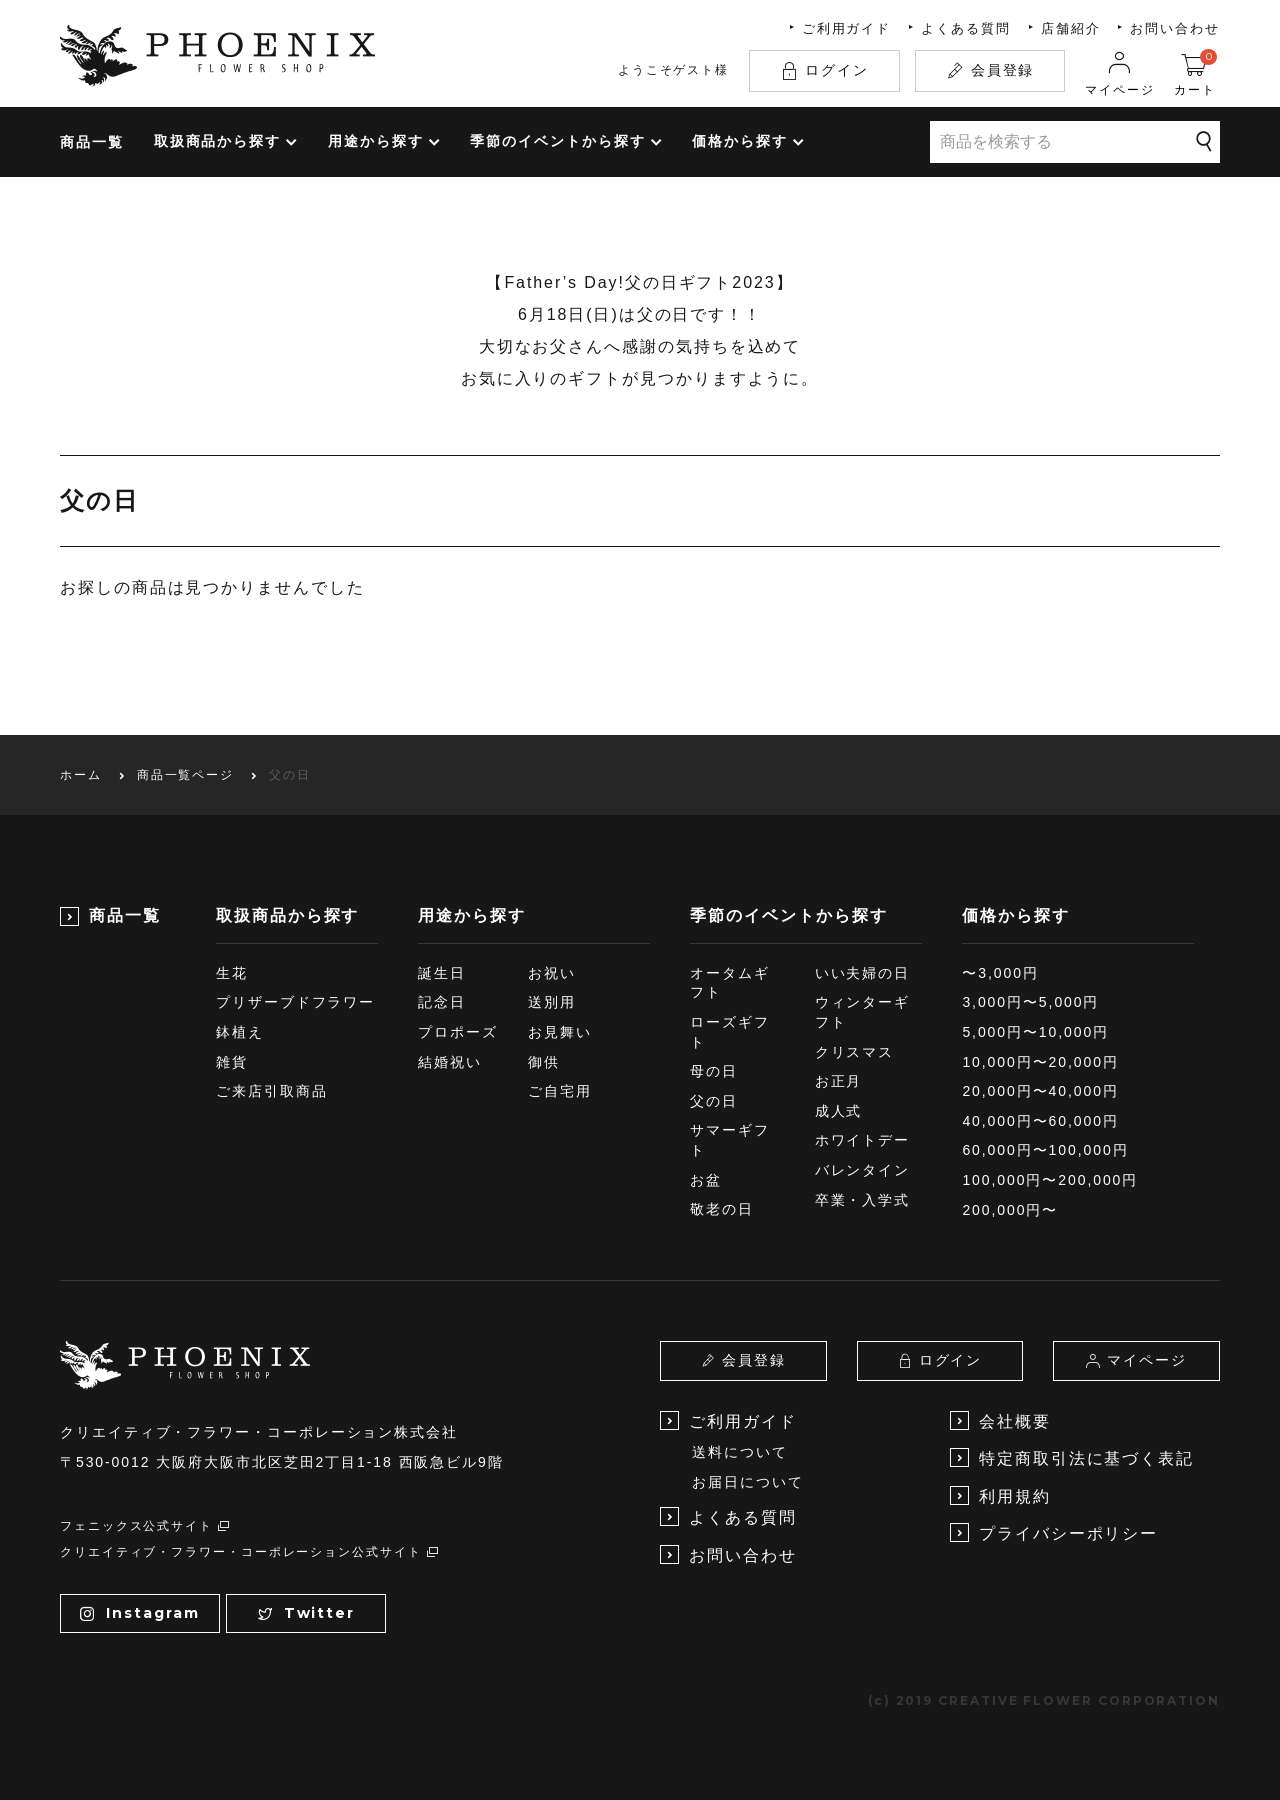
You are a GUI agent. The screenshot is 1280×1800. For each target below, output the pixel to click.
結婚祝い (450, 1062)
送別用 (552, 1002)
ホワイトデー (863, 1140)
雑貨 (232, 1062)
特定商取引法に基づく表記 (1072, 1457)
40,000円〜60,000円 (1040, 1121)
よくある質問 (966, 28)
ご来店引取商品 (271, 1091)
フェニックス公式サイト (145, 1526)
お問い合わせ (1175, 28)
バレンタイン (863, 1170)
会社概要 (1000, 1420)
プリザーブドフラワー (295, 1002)
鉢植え (240, 1032)
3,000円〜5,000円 (1030, 1002)
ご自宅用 (560, 1091)
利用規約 (1000, 1495)
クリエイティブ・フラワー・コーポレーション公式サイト (250, 1552)
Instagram (139, 1613)
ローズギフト (730, 1032)
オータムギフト (730, 983)
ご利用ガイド (847, 28)
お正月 (839, 1081)
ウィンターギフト (863, 1012)
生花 (232, 973)
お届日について (747, 1482)
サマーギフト (730, 1140)
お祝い (552, 973)
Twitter (306, 1613)
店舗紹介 (1071, 28)
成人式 (839, 1111)
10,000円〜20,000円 (1040, 1062)
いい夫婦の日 (863, 973)
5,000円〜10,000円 (1035, 1032)
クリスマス (855, 1052)
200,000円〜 (1010, 1210)
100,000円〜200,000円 (1050, 1180)
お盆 (706, 1180)
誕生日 (442, 973)
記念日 (442, 1002)
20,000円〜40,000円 (1040, 1091)
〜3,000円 (1000, 973)
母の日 (714, 1071)
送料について (740, 1452)
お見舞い (560, 1032)
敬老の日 (722, 1209)
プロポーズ (458, 1032)
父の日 (714, 1101)
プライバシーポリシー (1054, 1532)
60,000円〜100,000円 (1045, 1150)
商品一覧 (92, 142)
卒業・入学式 (863, 1200)
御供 (544, 1062)
